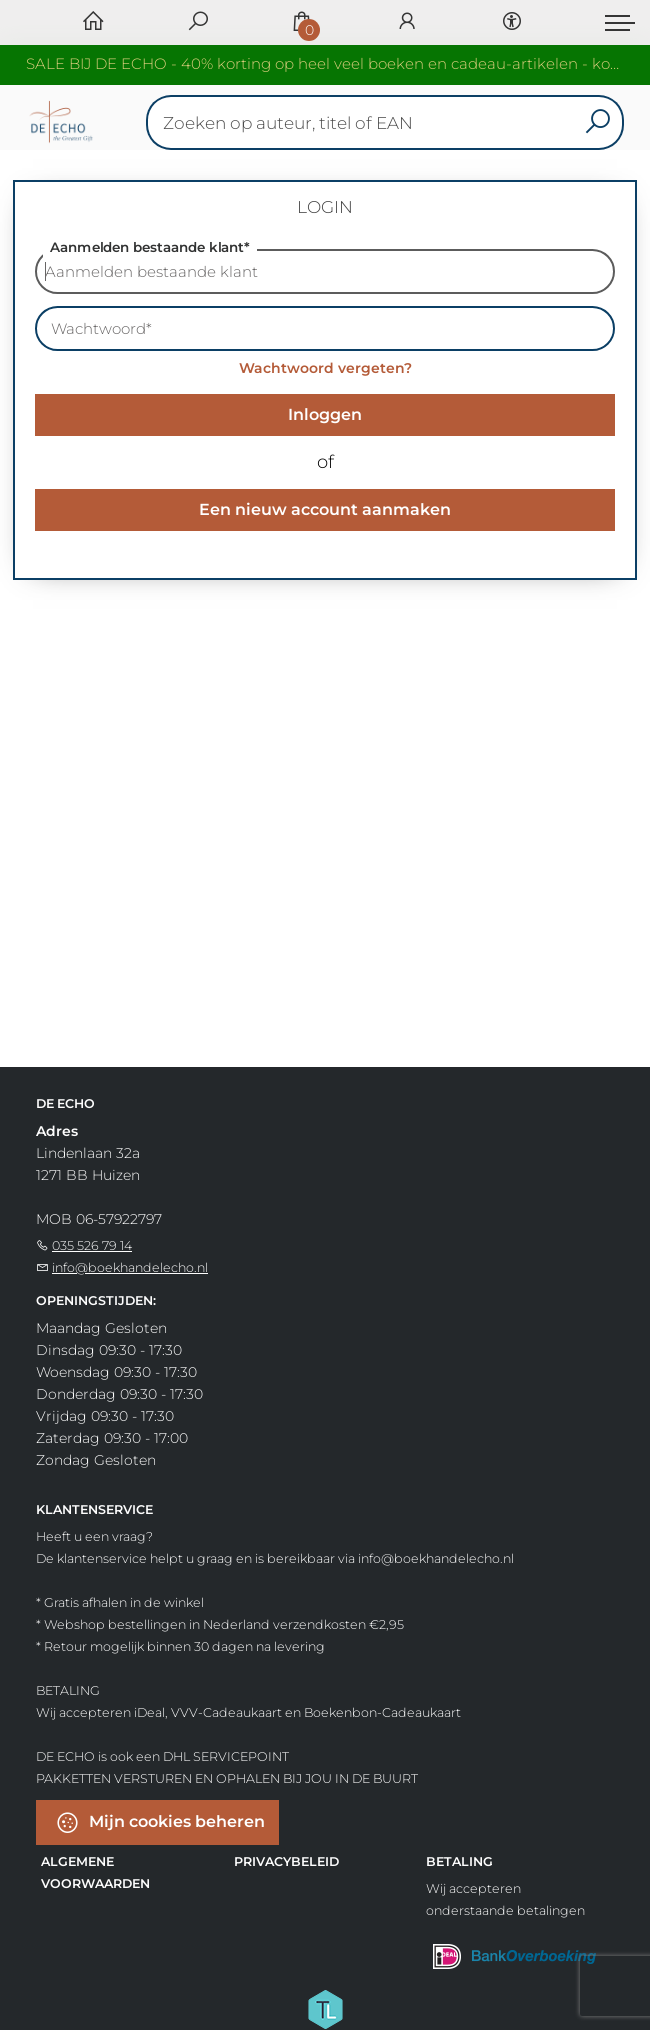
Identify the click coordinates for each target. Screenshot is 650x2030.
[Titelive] (325, 2008)
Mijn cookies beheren (160, 1822)
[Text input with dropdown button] (390, 122)
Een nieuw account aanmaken (325, 509)
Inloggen (325, 414)
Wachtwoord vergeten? (325, 368)
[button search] (597, 122)
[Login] (407, 22)
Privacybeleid (286, 1861)
